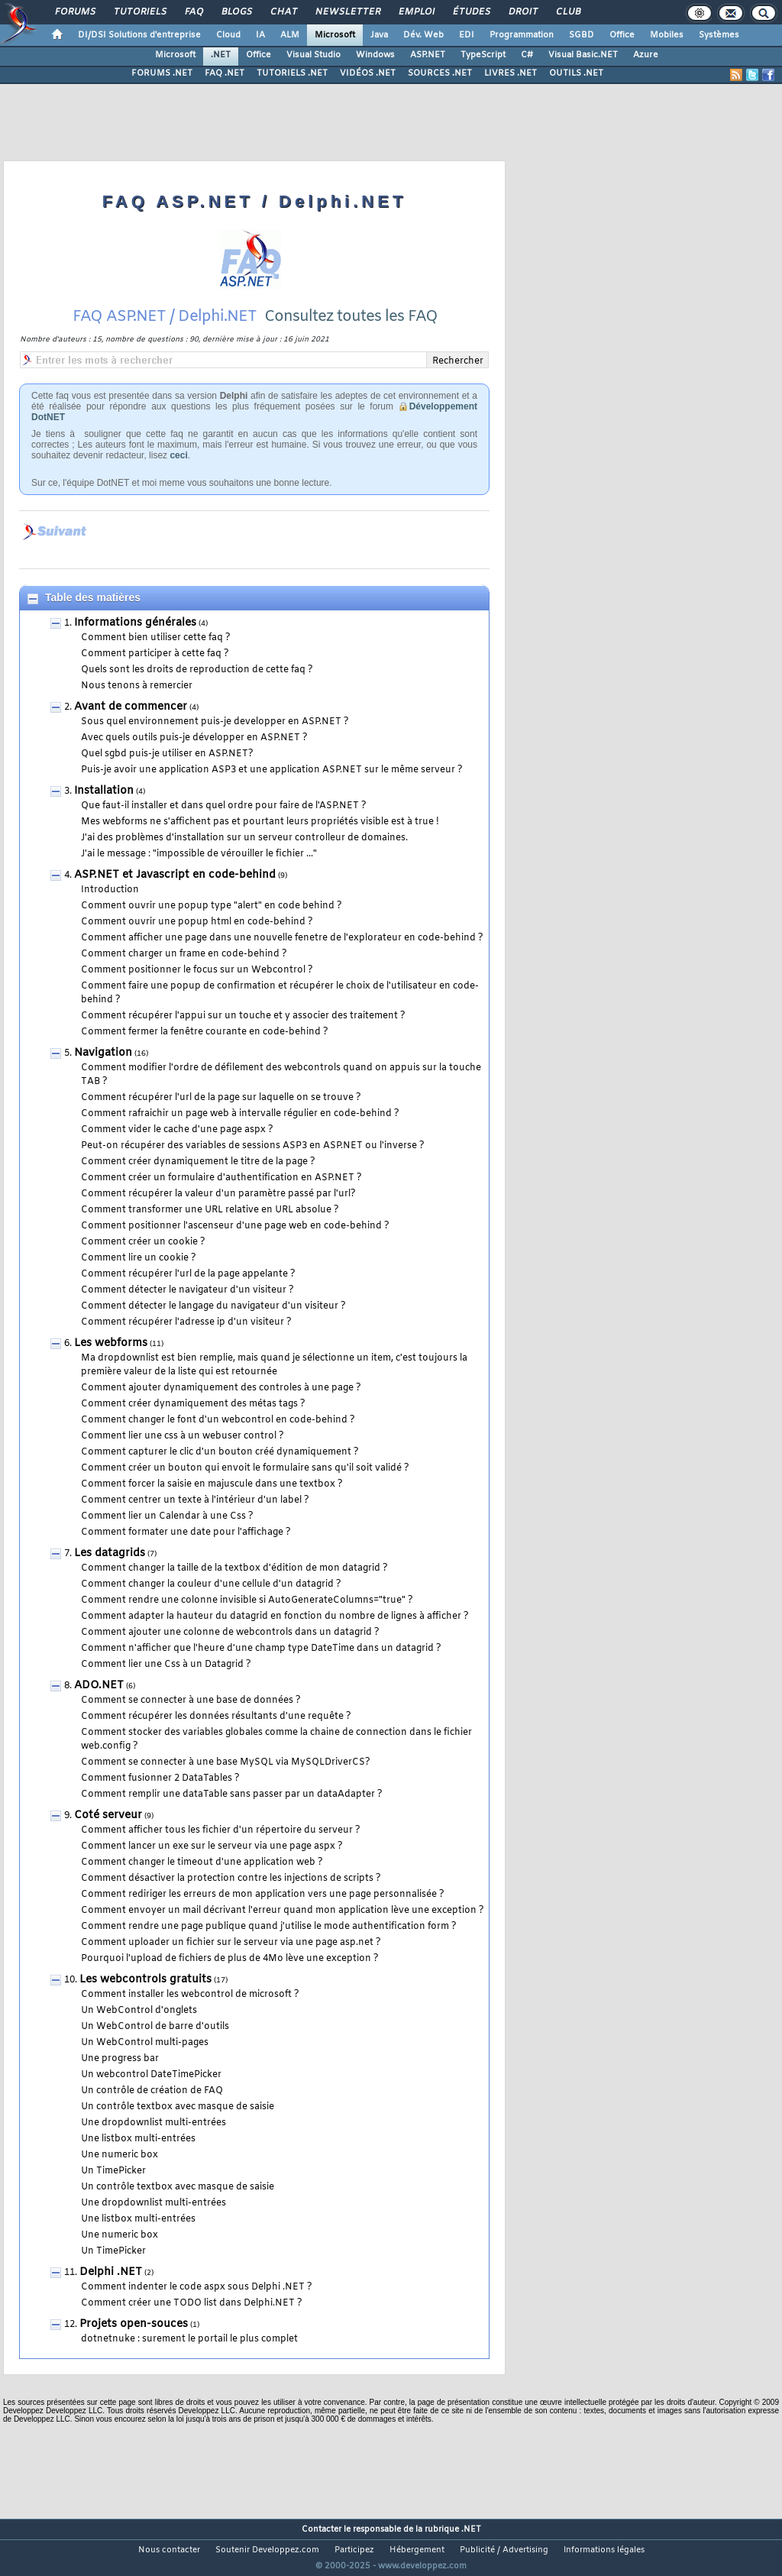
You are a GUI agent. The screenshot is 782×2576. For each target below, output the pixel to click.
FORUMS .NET (161, 73)
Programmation (522, 35)
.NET (221, 55)
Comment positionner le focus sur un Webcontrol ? (197, 970)
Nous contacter (169, 2550)
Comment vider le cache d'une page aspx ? (177, 1130)
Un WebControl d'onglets (139, 2011)
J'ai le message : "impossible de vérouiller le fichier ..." (199, 854)
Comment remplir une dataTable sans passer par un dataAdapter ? (232, 1794)
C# (527, 55)
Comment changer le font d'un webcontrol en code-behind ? (218, 1420)
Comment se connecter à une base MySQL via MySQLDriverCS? (225, 1762)
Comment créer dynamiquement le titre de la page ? (198, 1162)
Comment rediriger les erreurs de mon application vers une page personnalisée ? (262, 1894)
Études (471, 12)
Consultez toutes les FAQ (351, 316)
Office (622, 35)
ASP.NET (427, 55)
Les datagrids (109, 1553)
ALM (289, 35)
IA (260, 35)
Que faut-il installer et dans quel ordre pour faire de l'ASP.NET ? (224, 806)
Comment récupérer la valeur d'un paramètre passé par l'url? (218, 1194)
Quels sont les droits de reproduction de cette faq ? (197, 670)
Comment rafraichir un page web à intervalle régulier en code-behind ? (240, 1114)
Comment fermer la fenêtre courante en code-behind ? (204, 1032)
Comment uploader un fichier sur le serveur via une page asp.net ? (231, 1943)
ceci (178, 455)
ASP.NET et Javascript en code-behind (175, 875)
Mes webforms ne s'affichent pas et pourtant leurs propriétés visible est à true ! (260, 822)
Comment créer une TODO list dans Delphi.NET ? (191, 2303)
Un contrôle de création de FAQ (152, 2091)
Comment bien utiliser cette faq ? (156, 638)
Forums (74, 12)
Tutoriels (139, 12)
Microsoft (335, 35)
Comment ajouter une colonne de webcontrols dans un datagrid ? (230, 1632)
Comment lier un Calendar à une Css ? (167, 1516)
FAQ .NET (224, 73)
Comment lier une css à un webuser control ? (182, 1436)
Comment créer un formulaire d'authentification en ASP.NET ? (221, 1178)
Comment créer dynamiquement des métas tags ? (193, 1404)
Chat (283, 12)
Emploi (415, 12)
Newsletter (347, 12)
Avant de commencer (130, 707)
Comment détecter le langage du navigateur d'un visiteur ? (213, 1306)
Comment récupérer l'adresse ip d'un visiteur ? (186, 1322)
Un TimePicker (113, 2171)
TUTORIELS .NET (292, 73)
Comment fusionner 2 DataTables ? (160, 1778)
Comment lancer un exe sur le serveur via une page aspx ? (212, 1846)
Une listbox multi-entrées (138, 2139)
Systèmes (719, 35)
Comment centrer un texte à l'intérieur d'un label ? (195, 1500)
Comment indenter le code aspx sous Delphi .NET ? (196, 2287)
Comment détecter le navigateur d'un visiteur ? (187, 1290)
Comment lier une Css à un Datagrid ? (166, 1665)
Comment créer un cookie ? (143, 1242)
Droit (522, 12)
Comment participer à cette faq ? (155, 654)
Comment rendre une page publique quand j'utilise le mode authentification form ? (269, 1927)
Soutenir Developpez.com (267, 2550)
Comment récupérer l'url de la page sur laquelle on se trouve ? (221, 1098)
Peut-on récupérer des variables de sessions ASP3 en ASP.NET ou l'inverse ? (253, 1146)
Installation (104, 791)
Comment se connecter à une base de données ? (191, 1700)
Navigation (103, 1053)
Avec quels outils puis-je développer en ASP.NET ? (194, 738)
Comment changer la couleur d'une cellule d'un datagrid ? (211, 1584)
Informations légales (604, 2550)
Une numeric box (119, 2155)
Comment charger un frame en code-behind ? (184, 954)
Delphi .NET (110, 2272)
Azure (645, 55)
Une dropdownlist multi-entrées (153, 2123)
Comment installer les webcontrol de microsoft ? (190, 1995)
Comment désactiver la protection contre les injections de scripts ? (231, 1878)
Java (379, 35)
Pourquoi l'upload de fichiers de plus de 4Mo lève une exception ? (230, 1959)
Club (567, 12)
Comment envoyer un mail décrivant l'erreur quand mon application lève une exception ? (282, 1910)
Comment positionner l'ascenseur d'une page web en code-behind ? (235, 1226)
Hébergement (416, 2550)
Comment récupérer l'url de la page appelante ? (188, 1274)
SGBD (581, 35)
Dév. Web (423, 35)
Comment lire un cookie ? (138, 1258)
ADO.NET (99, 1685)
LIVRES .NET (510, 73)
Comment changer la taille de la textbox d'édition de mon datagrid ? (234, 1568)
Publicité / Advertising (504, 2550)
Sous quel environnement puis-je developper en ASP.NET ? (215, 722)
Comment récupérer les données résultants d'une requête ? (216, 1716)
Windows (375, 55)
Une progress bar (120, 2059)
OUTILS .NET (576, 73)
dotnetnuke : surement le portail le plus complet (189, 2339)
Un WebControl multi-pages (144, 2043)
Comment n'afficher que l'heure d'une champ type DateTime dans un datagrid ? (261, 1648)
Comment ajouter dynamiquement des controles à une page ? (221, 1388)
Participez (354, 2550)
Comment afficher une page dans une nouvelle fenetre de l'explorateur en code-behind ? (282, 938)
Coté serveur (108, 1815)
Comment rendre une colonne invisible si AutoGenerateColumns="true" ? (247, 1600)
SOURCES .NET (440, 73)
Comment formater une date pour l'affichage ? (186, 1532)
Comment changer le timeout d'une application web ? (202, 1862)
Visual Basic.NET (583, 55)
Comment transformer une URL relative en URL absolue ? (210, 1210)
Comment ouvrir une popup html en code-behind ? (197, 922)
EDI (466, 35)
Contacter (321, 2529)
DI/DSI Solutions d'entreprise (139, 35)
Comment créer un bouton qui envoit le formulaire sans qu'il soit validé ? (245, 1468)
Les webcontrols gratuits (145, 1979)
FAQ (193, 12)
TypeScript (483, 55)
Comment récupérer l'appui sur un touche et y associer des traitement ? (243, 1016)
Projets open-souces (133, 2324)
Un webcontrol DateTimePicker (151, 2075)
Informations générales (135, 623)
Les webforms (110, 1343)
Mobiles (666, 35)
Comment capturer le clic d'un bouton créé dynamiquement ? (220, 1452)
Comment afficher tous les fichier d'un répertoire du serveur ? (220, 1830)
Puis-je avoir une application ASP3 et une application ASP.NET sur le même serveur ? (272, 770)
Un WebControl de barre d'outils (155, 2027)
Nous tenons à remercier (136, 686)
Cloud (228, 35)
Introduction (110, 890)
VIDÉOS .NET (368, 73)
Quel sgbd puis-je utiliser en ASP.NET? (167, 754)
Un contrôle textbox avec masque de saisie (177, 2107)
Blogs (236, 12)
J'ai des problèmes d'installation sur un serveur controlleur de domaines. (244, 838)
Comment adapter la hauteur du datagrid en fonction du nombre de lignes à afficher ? (275, 1616)
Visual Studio (313, 55)
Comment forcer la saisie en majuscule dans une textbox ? (212, 1484)
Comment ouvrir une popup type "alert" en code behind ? (211, 906)
